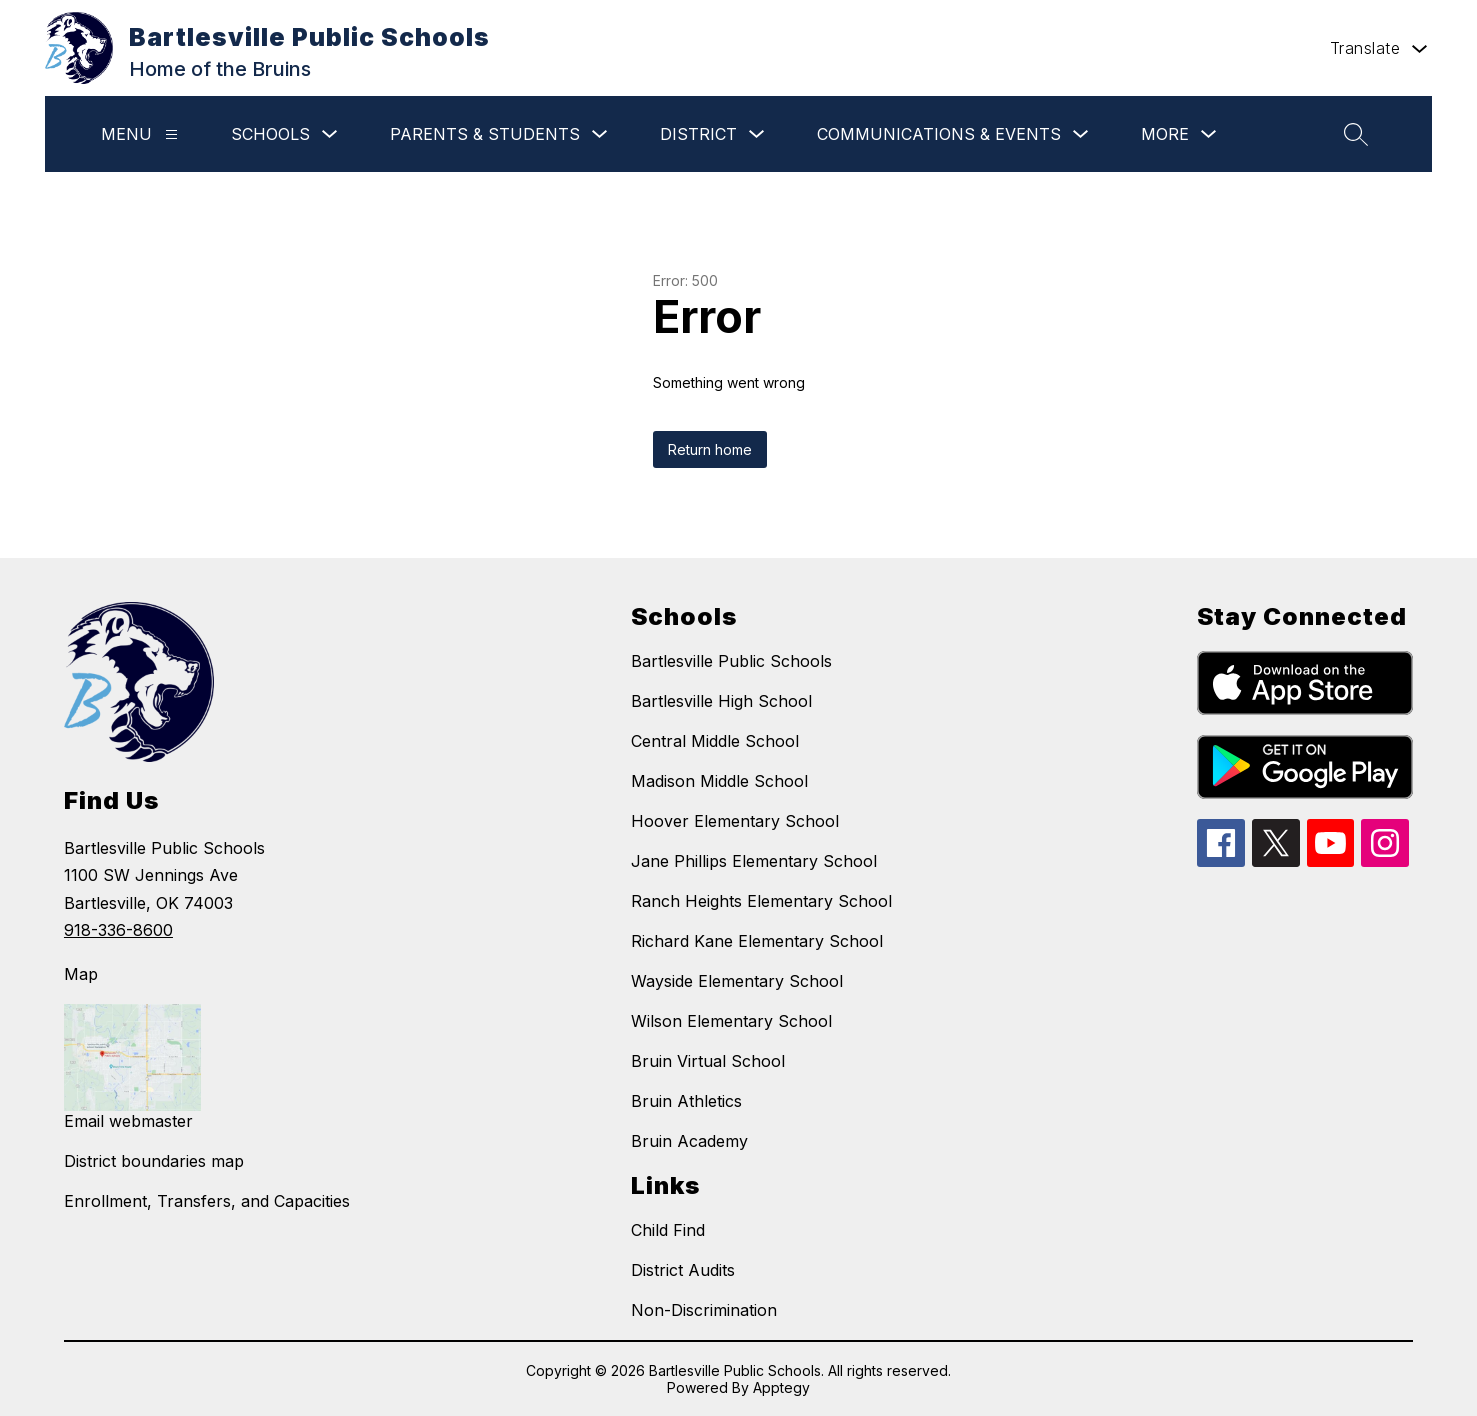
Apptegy (781, 1387)
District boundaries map (154, 1161)
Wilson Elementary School (731, 1021)
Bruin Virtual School (708, 1061)
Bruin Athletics (686, 1101)
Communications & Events (939, 134)
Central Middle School (715, 741)
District (698, 134)
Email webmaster (128, 1121)
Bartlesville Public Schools (731, 661)
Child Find (668, 1230)
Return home (710, 449)
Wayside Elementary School (737, 981)
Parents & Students (485, 134)
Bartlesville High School (721, 701)
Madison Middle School (719, 781)
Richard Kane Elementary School (757, 941)
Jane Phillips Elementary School (754, 861)
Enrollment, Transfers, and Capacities (207, 1201)
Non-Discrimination (704, 1310)
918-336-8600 (118, 930)
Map (81, 974)
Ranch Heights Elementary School (761, 901)
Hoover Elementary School (735, 821)
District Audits (683, 1270)
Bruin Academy (689, 1141)
